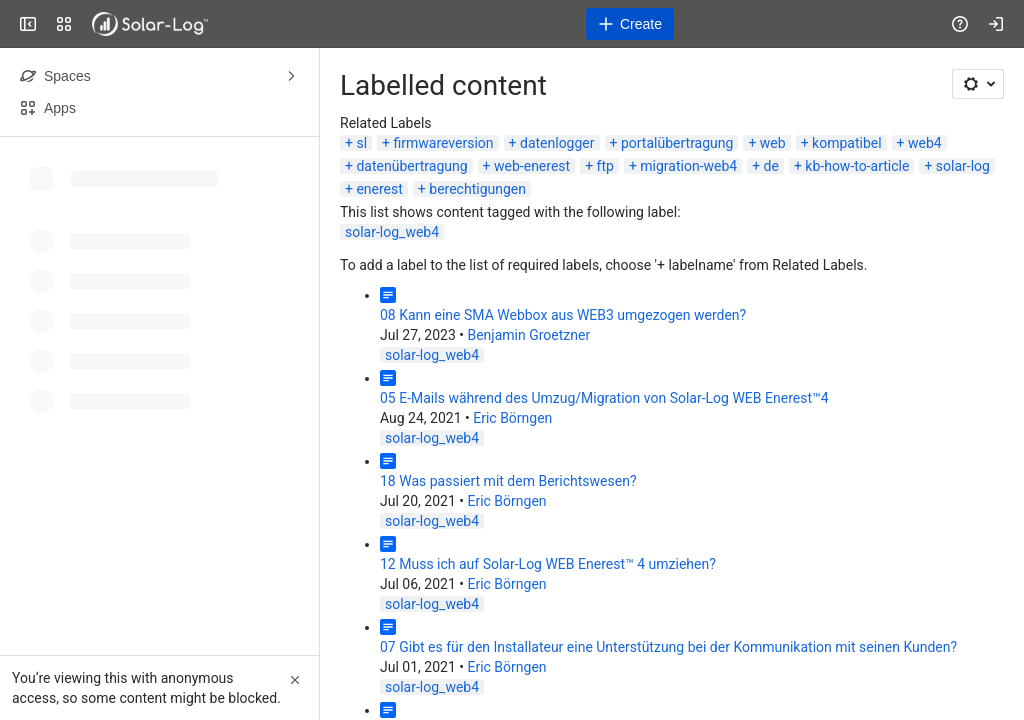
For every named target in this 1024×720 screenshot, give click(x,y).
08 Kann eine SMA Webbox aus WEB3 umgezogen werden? (563, 315)
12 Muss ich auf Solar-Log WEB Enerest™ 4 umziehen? (548, 564)
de (771, 166)
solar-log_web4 (392, 232)
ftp (605, 166)
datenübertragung (411, 166)
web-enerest (532, 166)
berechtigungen (477, 189)
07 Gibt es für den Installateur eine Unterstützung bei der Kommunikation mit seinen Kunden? (668, 647)
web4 (925, 143)
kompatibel (847, 143)
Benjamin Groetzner (528, 335)
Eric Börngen (512, 418)
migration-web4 (688, 166)
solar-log (963, 166)
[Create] (630, 24)
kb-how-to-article (857, 166)
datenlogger (557, 143)
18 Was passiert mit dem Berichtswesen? (508, 481)
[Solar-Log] (150, 24)
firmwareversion (443, 143)
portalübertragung (677, 143)
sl (361, 143)
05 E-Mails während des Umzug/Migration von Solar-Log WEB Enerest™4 (604, 398)
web (773, 143)
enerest (379, 189)
